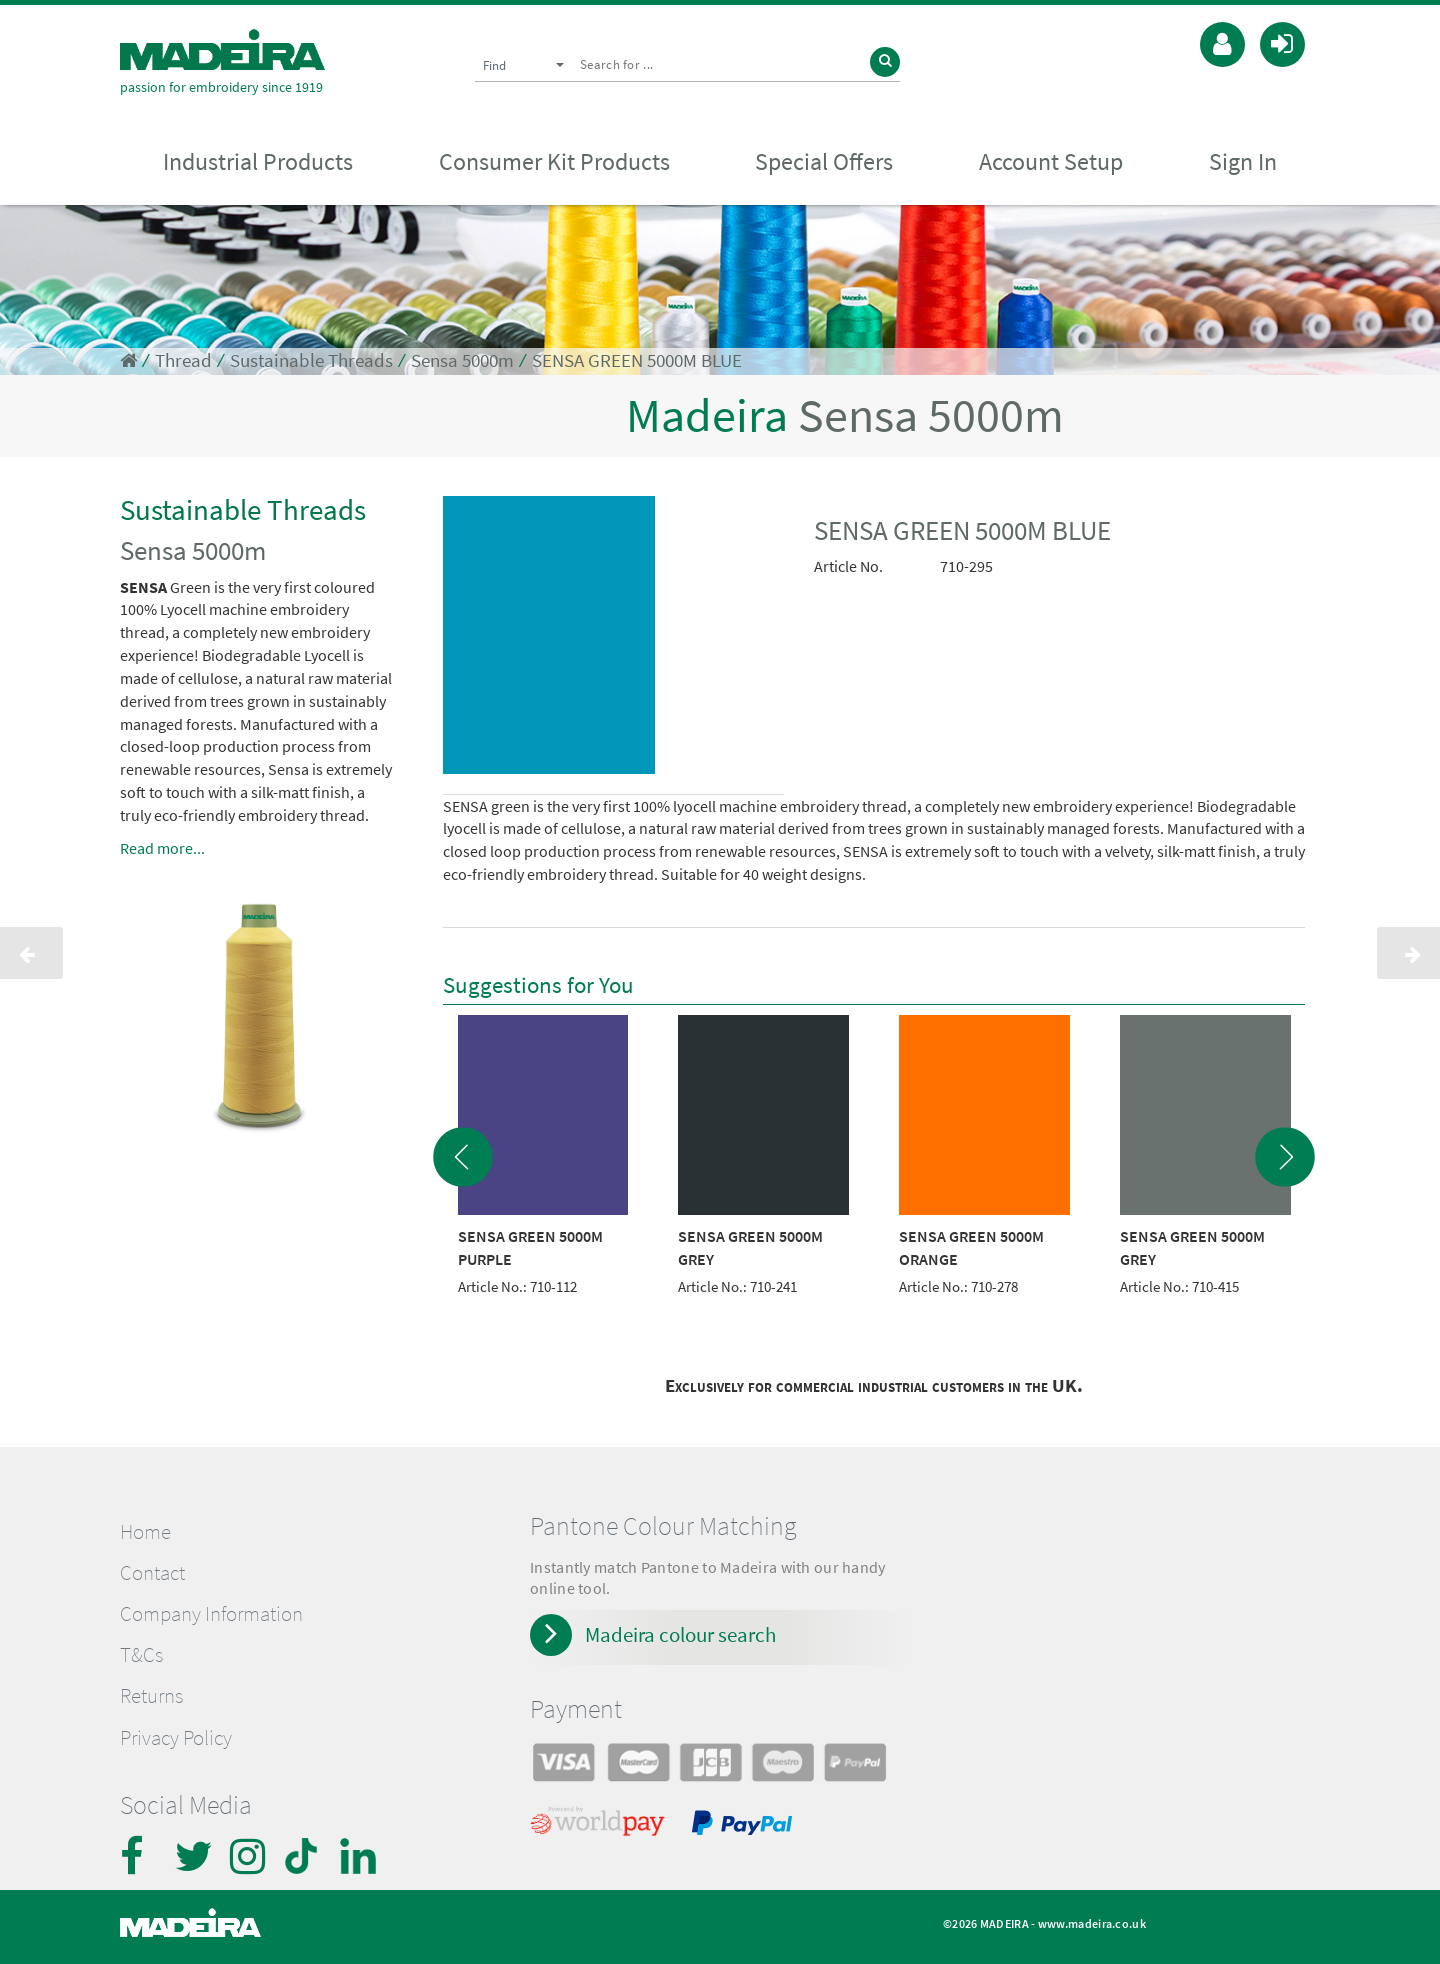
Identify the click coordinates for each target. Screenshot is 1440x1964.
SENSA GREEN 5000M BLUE (637, 360)
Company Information (211, 1614)
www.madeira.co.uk (1092, 1923)
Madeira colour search (680, 1634)
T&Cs (141, 1655)
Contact (152, 1573)
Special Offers (824, 161)
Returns (151, 1696)
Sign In (1243, 161)
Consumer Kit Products (554, 161)
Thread (183, 360)
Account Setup (1051, 161)
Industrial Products (258, 161)
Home (145, 1532)
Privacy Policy (176, 1738)
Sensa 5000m (462, 360)
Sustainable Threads (311, 360)
